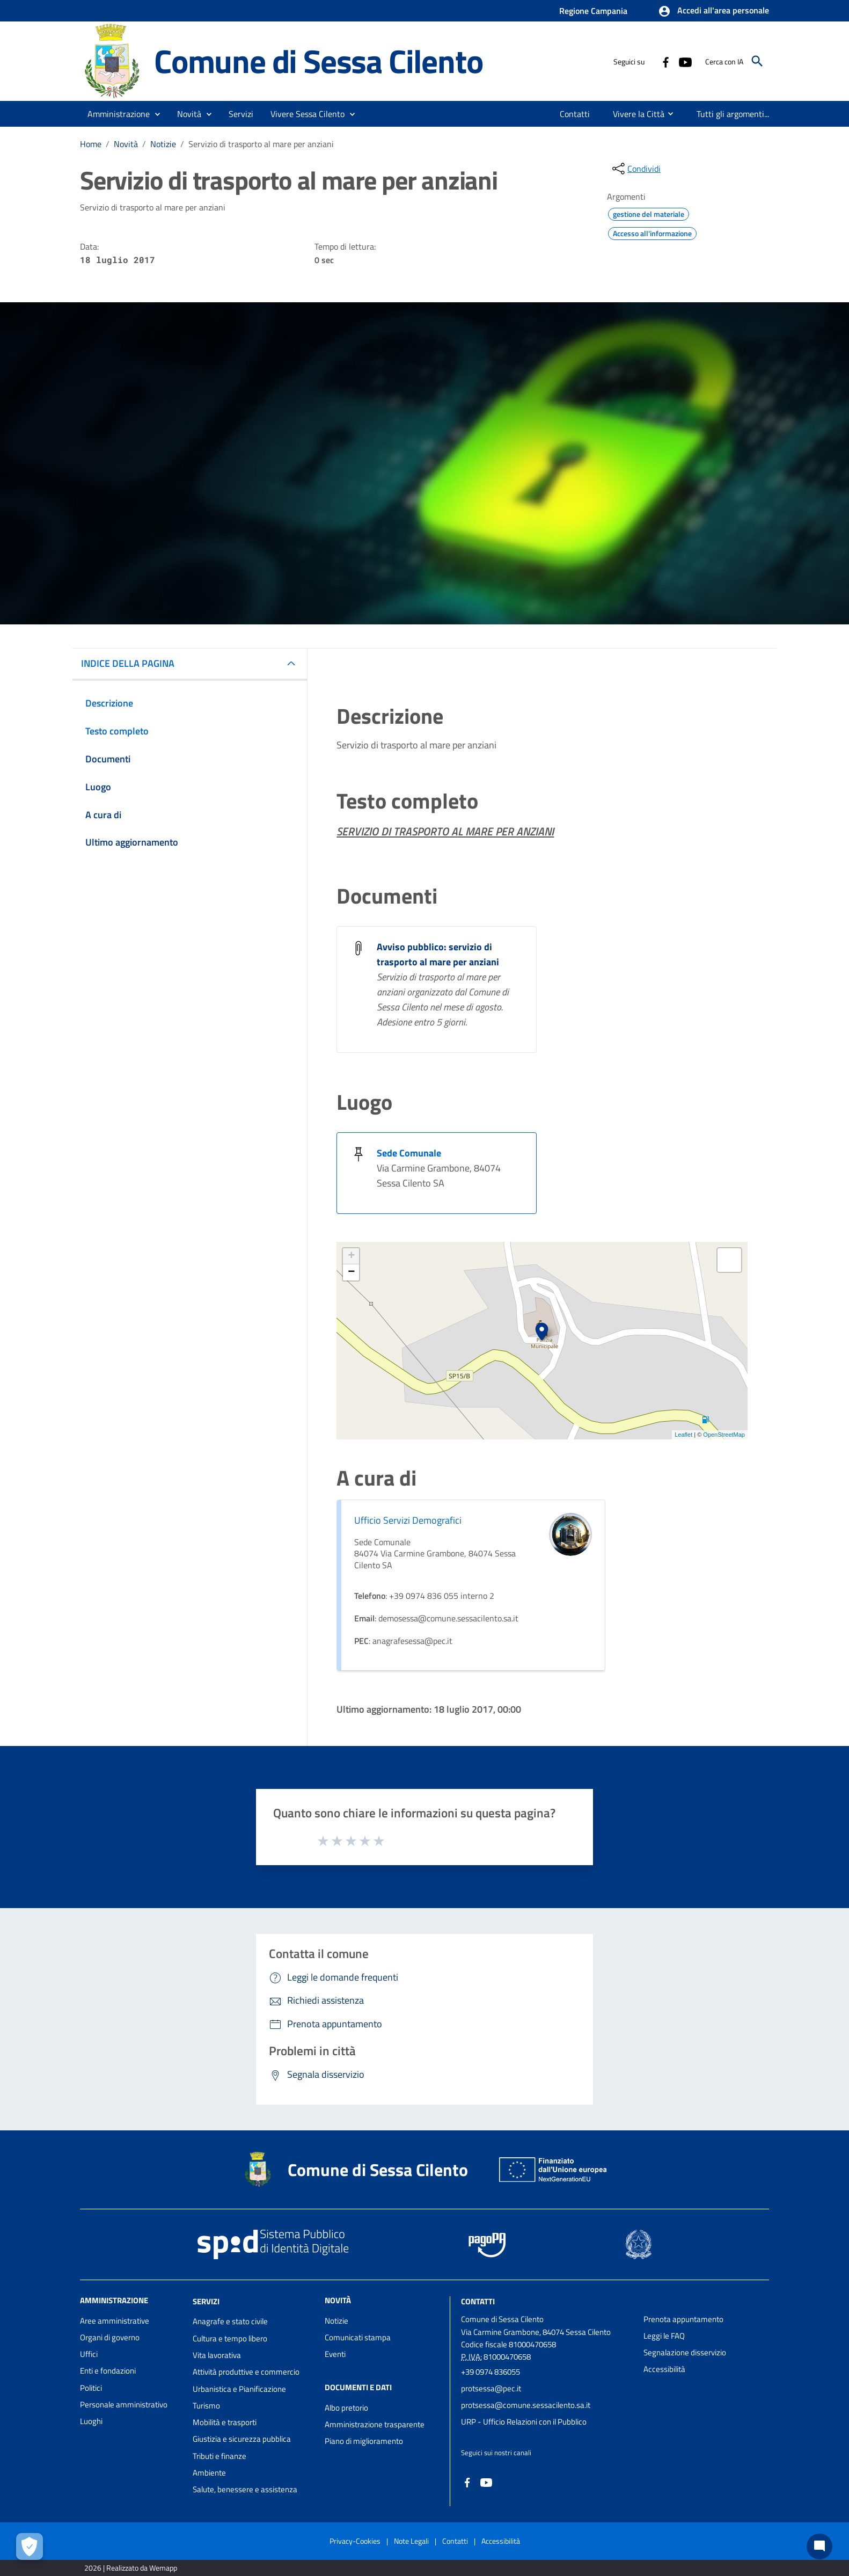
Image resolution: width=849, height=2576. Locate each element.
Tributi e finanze (219, 2456)
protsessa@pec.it (491, 2388)
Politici (91, 2388)
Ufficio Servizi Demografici (408, 1520)
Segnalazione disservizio (684, 2352)
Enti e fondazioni (108, 2370)
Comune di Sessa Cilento (318, 61)
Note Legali (411, 2540)
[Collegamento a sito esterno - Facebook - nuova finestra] (665, 61)
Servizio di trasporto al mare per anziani (261, 143)
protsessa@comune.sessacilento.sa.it (525, 2405)
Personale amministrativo (123, 2404)
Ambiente (209, 2472)
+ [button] (351, 1256)
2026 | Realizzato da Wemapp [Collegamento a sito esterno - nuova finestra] (130, 2567)
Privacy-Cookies (355, 2540)
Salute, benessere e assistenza (245, 2489)
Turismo (206, 2405)
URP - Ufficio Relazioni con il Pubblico (524, 2421)
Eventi (335, 2354)
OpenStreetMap (724, 1434)
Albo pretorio (346, 2408)
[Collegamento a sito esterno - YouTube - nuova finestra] (684, 61)
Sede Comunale (409, 1153)
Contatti (478, 2301)
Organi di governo (110, 2337)
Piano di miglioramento (364, 2441)
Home (90, 143)
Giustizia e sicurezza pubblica (242, 2439)
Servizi (206, 2301)
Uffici (89, 2354)
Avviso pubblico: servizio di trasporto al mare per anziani (438, 954)
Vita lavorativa (217, 2355)
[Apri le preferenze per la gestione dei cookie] (29, 2546)
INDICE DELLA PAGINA (127, 663)
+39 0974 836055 (490, 2372)
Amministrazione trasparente (374, 2424)
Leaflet (683, 1434)
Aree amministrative (114, 2321)
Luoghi (91, 2421)
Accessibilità (664, 2369)
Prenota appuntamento (683, 2319)
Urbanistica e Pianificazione (239, 2389)
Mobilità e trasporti (225, 2422)
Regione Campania (593, 10)
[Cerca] (757, 61)
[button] (713, 11)
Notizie (163, 143)
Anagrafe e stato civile (230, 2321)
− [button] (351, 1272)
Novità (126, 143)
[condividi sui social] (635, 168)
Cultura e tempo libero (230, 2338)
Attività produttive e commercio (246, 2372)
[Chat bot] (819, 2546)
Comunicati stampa (358, 2337)
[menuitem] (573, 113)
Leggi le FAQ (664, 2336)
